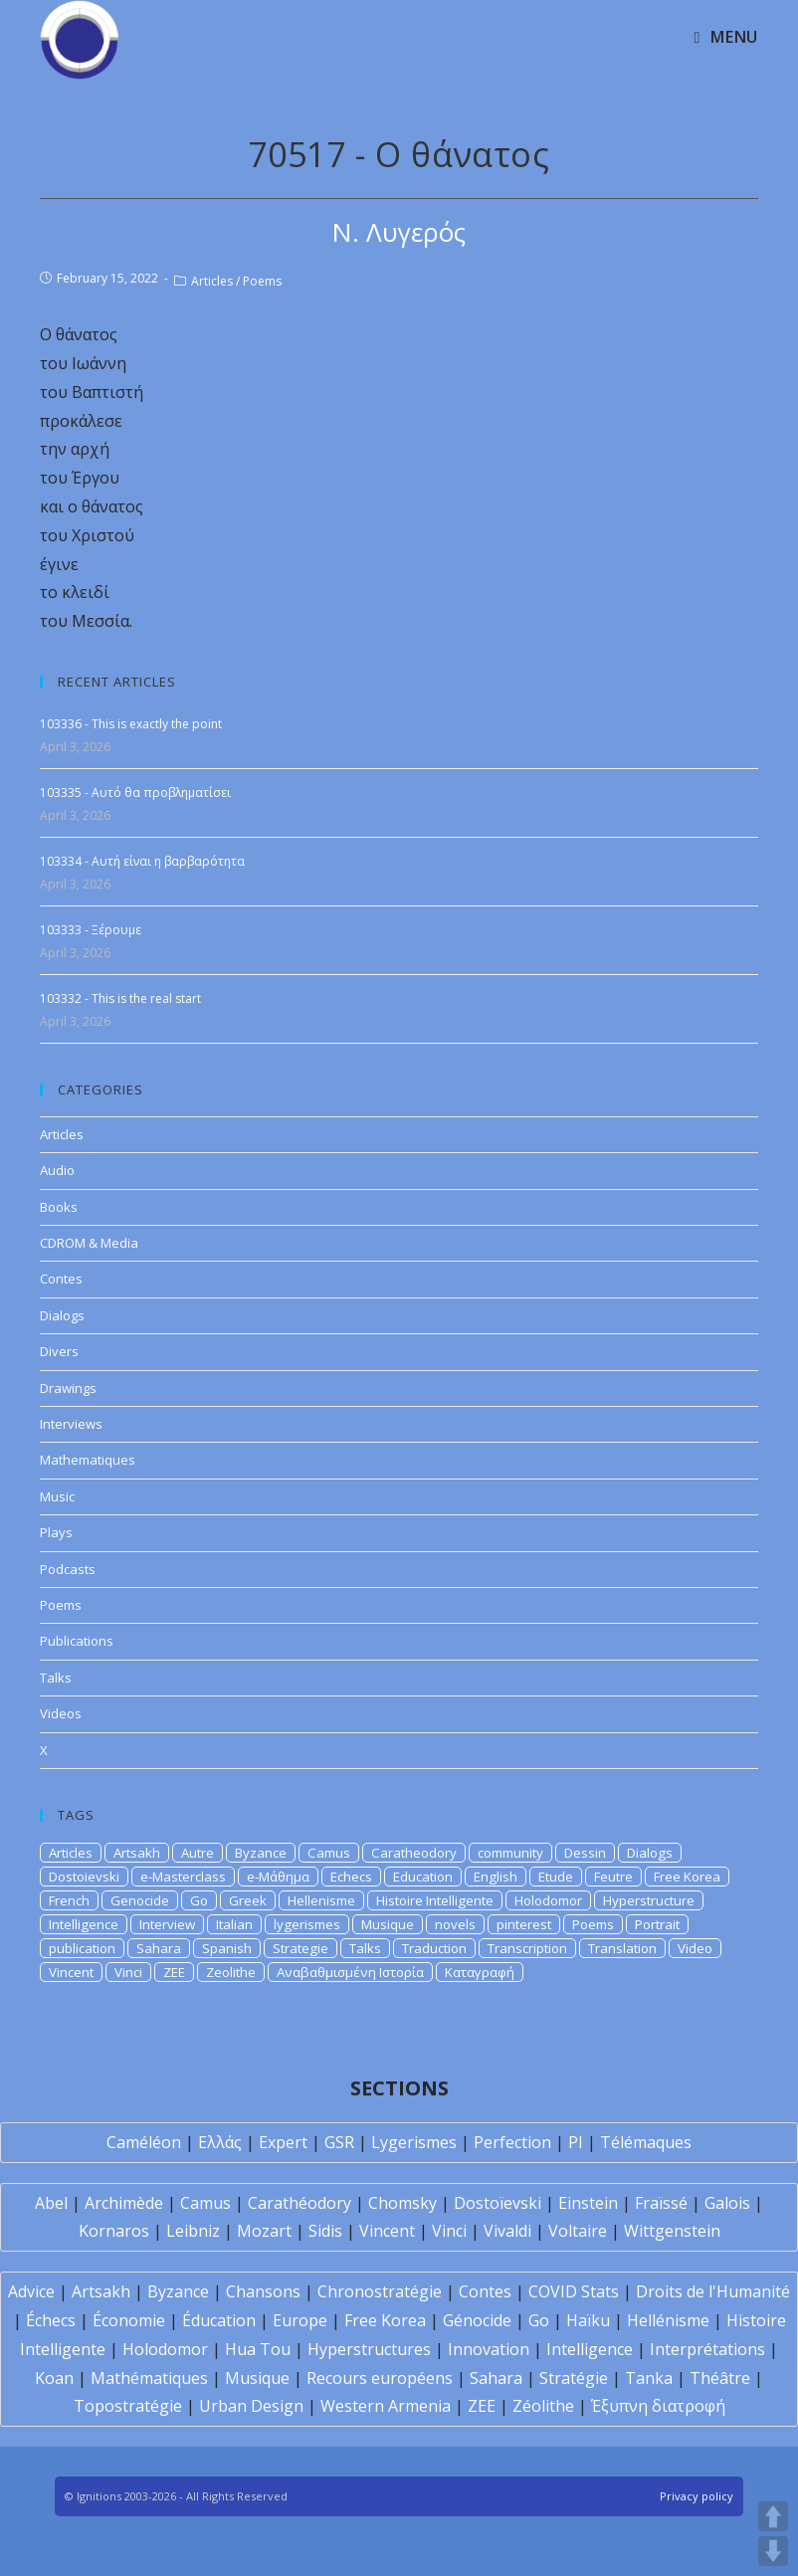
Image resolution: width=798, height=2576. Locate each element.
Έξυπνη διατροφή (658, 2406)
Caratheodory (414, 1853)
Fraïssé (661, 2203)
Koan (54, 2378)
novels (455, 1924)
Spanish (227, 1948)
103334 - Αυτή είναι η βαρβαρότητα (142, 861)
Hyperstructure (649, 1900)
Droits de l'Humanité (713, 2291)
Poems (262, 281)
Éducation (219, 2320)
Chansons (263, 2291)
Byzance (261, 1853)
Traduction (434, 1948)
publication (82, 1948)
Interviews (71, 1424)
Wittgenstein (672, 2231)
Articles (212, 281)
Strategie (300, 1948)
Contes (61, 1279)
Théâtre (720, 2378)
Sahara (158, 1948)
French (69, 1900)
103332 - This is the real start (120, 998)
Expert (283, 2142)
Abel (51, 2203)
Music (57, 1496)
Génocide (477, 2320)
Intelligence (83, 1924)
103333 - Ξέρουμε (90, 929)
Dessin (585, 1853)
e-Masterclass (183, 1876)
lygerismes (307, 1924)
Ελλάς (220, 2142)
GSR (339, 2142)
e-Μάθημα (278, 1876)
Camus (328, 1853)
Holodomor (548, 1900)
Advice (31, 2291)
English (495, 1876)
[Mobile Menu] (725, 37)
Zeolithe (231, 1972)
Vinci (128, 1972)
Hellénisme (668, 2320)
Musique (387, 1924)
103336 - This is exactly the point (131, 723)
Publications (76, 1641)
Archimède (124, 2203)
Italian (234, 1924)
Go (199, 1900)
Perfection (512, 2142)
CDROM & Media (89, 1243)
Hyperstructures (369, 2349)
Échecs (51, 2320)
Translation (622, 1948)
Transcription (527, 1948)
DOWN (773, 2551)
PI (575, 2142)
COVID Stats (573, 2291)
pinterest (524, 1924)
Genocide (139, 1900)
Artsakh (136, 1853)
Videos (61, 1713)
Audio (57, 1170)
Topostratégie (128, 2406)
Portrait (657, 1924)
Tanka (649, 2378)
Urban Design (251, 2406)
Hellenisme (321, 1900)
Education (423, 1876)
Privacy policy (696, 2495)
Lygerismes (414, 2142)
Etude (555, 1876)
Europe (300, 2320)
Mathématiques (149, 2378)
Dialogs (62, 1315)
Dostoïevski (497, 2203)
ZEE (174, 1972)
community (510, 1853)
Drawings (68, 1388)
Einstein (588, 2203)
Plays (56, 1532)
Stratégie (573, 2378)
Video (695, 1948)
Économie (129, 2320)
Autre (197, 1853)
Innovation (488, 2349)
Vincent (71, 1972)
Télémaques (646, 2142)
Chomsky (402, 2203)
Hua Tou (258, 2349)
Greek (248, 1900)
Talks (56, 1677)
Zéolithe (543, 2406)
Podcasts (68, 1569)
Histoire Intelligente (435, 1900)
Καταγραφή (479, 1972)
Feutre (613, 1876)
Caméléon (143, 2142)
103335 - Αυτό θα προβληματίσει (135, 792)
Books (59, 1207)
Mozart (264, 2231)
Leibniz (193, 2231)
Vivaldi (507, 2231)
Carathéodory (299, 2203)
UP (773, 2516)
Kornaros (114, 2231)
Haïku (588, 2320)
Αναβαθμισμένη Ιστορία (350, 1972)
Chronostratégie (379, 2291)
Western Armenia (385, 2406)
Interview (167, 1924)
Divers (59, 1351)
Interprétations (707, 2349)
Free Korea (687, 1876)
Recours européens (379, 2378)
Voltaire (577, 2231)
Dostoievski (84, 1876)
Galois (727, 2203)
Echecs (351, 1876)
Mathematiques (87, 1460)
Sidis (325, 2231)
